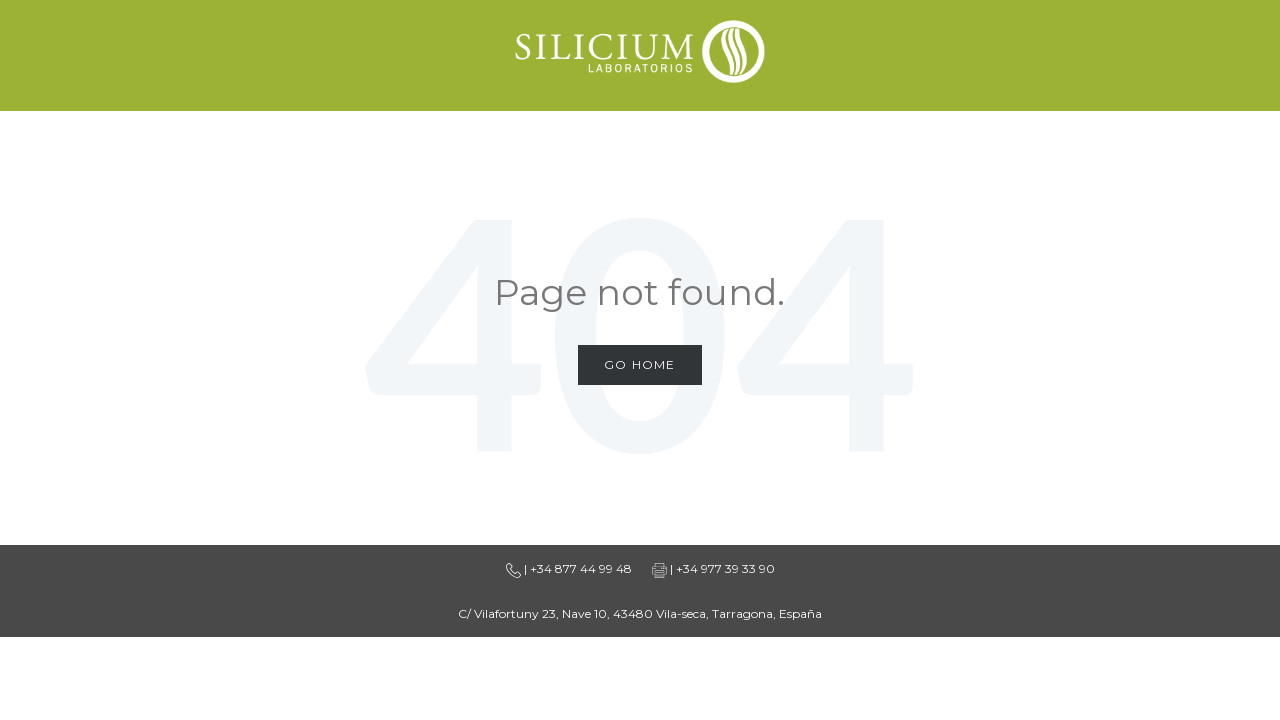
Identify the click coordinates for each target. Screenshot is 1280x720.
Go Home (639, 364)
